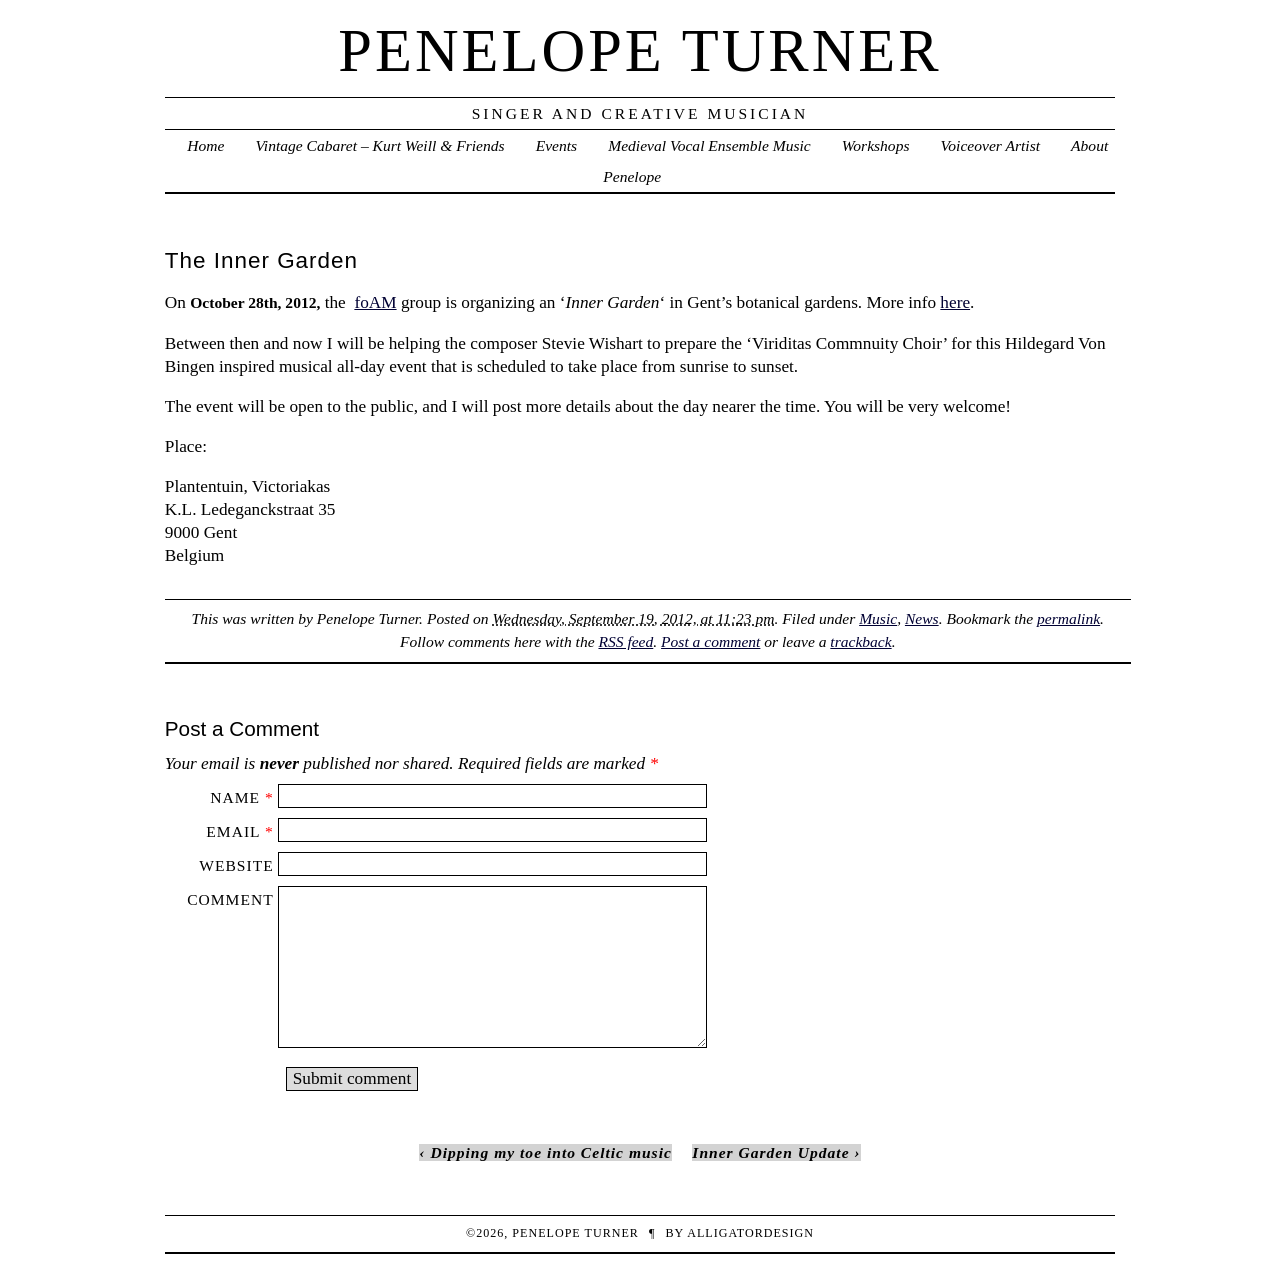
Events (556, 145)
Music (878, 618)
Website (236, 865)
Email (233, 831)
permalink (1068, 618)
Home (205, 145)
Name (235, 797)
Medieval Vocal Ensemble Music (709, 145)
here (955, 302)
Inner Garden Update (770, 1152)
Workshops (876, 145)
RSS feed (625, 641)
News (922, 618)
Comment (230, 899)
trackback (860, 641)
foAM (375, 302)
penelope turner (639, 50)
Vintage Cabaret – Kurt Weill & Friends (380, 145)
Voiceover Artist (990, 145)
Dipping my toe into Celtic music (550, 1152)
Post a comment (710, 641)
